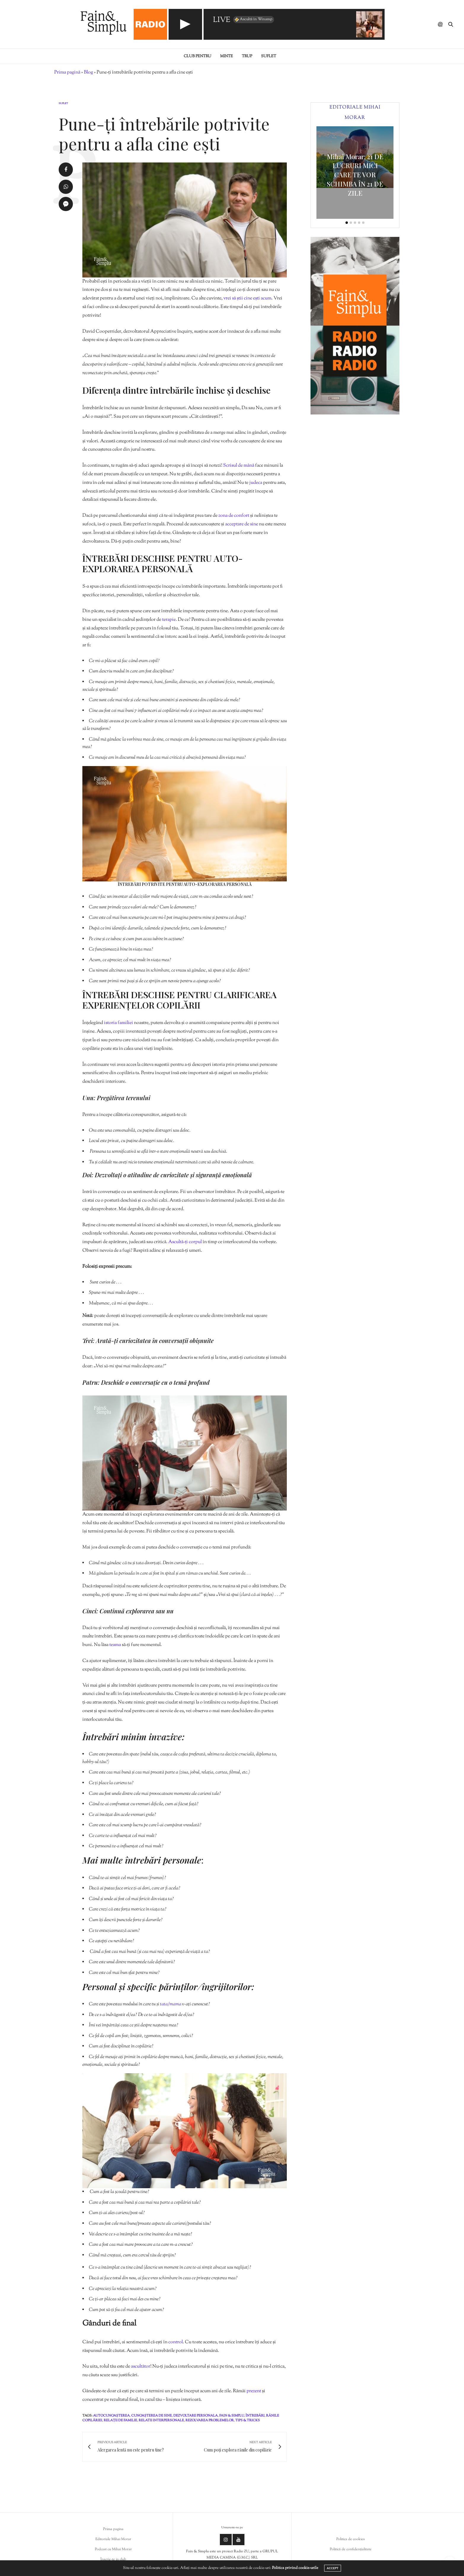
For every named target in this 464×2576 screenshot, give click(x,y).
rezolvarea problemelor (209, 2420)
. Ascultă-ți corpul (184, 1242)
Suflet (268, 56)
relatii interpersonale (161, 2420)
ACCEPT (332, 2568)
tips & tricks (247, 2420)
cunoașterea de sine (151, 2415)
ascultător (140, 2366)
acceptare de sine (241, 524)
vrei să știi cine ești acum (247, 298)
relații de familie (120, 2420)
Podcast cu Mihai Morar (113, 2549)
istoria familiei (118, 1023)
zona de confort (233, 515)
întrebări (255, 2415)
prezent (254, 2391)
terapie (169, 619)
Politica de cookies (350, 2539)
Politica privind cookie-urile (295, 2568)
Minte (226, 56)
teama (115, 1645)
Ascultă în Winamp (253, 20)
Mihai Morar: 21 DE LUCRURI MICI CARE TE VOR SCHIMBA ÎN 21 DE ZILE (355, 174)
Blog (88, 72)
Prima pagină (67, 72)
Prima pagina (113, 2529)
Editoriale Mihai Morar (113, 2539)
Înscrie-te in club (113, 2559)
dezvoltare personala (195, 2415)
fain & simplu (231, 2415)
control (175, 2342)
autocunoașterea (111, 2415)
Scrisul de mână (238, 465)
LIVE (221, 20)
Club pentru (197, 56)
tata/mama (170, 2004)
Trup (247, 56)
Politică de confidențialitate (351, 2549)
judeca (255, 482)
